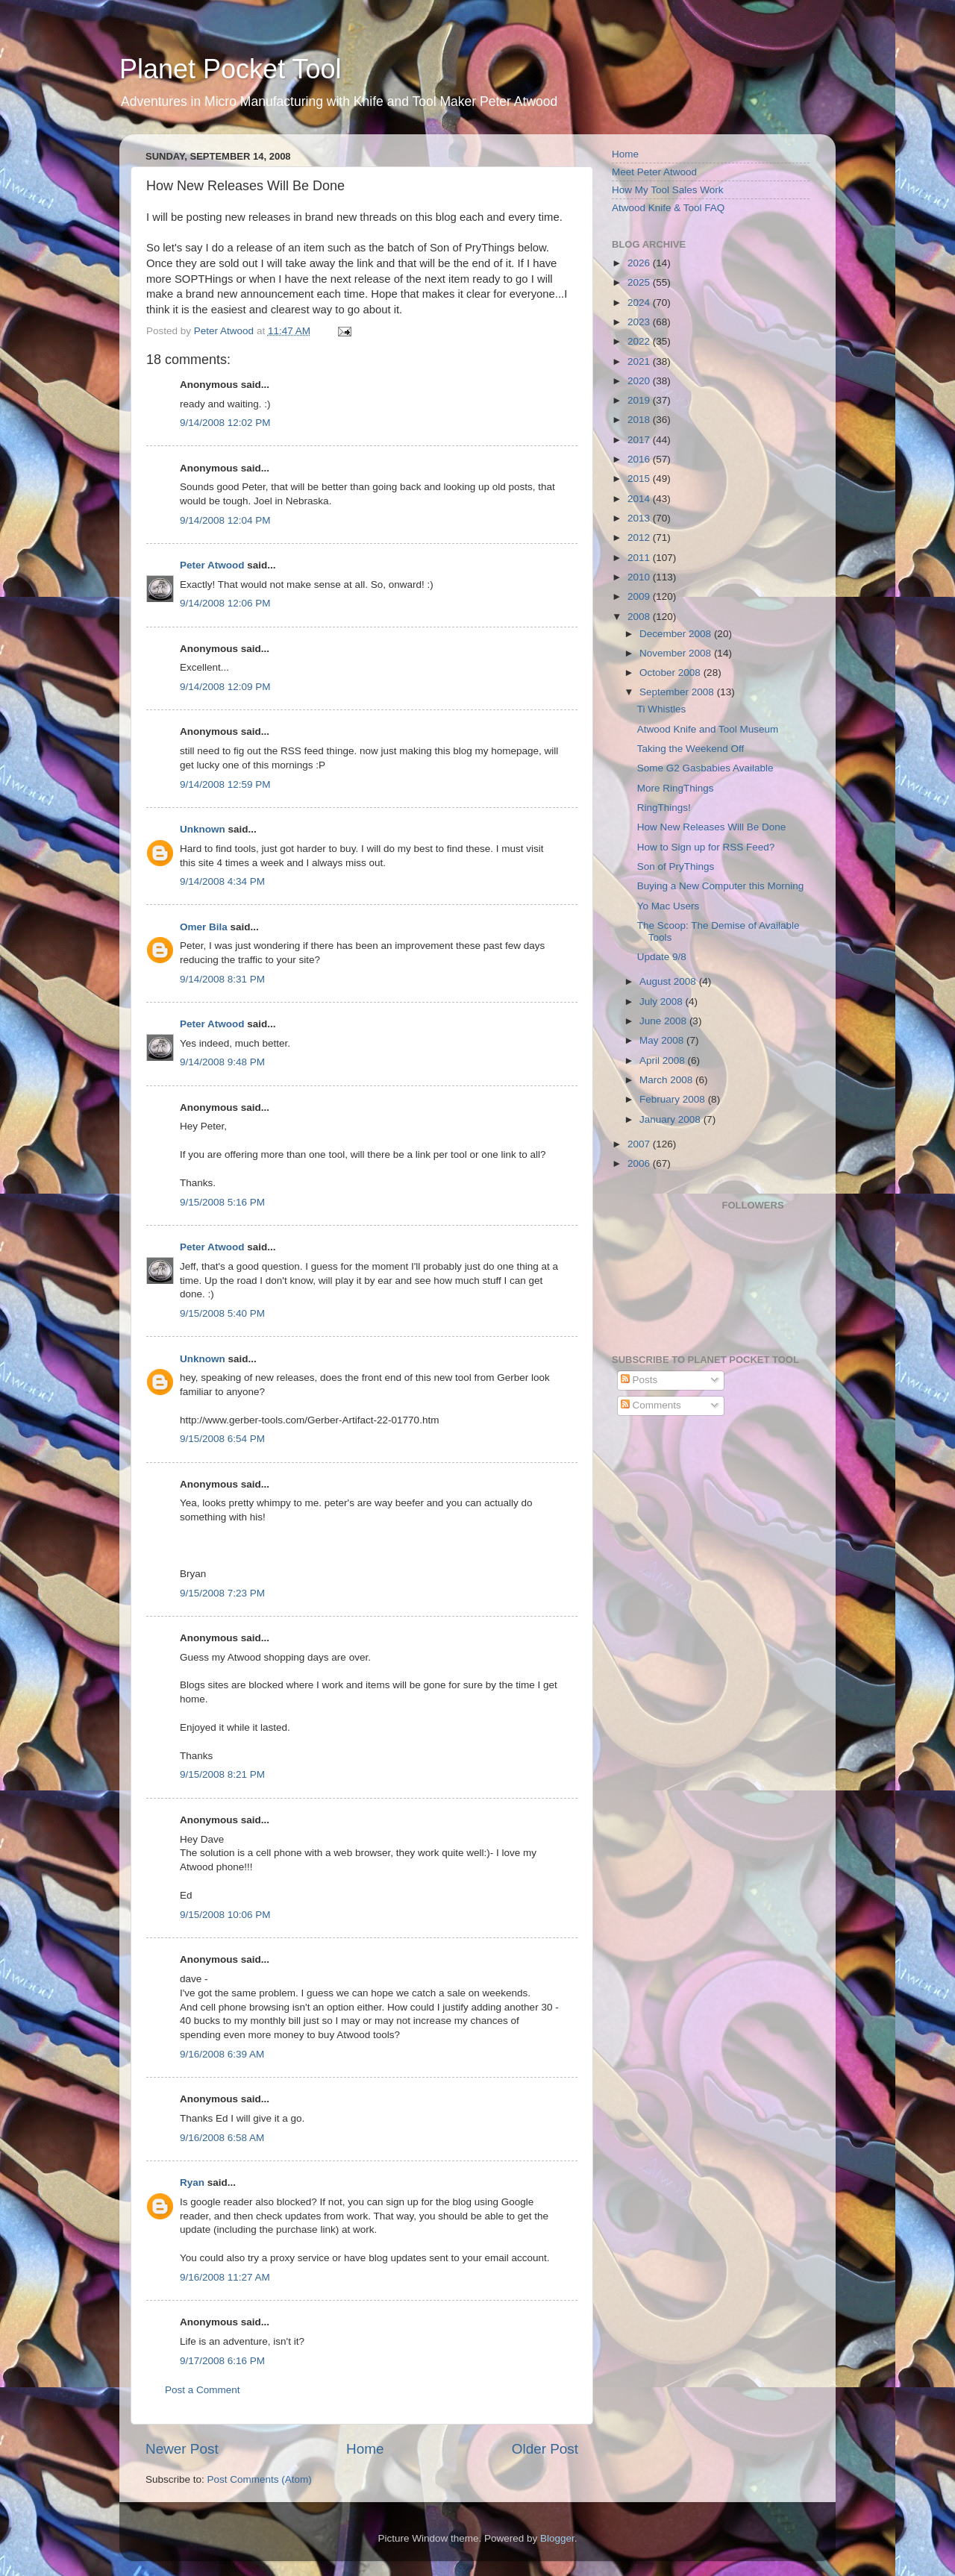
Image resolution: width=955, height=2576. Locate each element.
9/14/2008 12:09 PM (225, 686)
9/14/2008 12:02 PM (225, 422)
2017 (640, 439)
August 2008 (669, 981)
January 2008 (671, 1119)
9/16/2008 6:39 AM (222, 2054)
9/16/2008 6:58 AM (222, 2137)
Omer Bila (204, 927)
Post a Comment (202, 2389)
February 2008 (673, 1099)
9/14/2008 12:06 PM (225, 603)
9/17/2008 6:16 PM (222, 2360)
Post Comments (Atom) (259, 2479)
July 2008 (662, 1001)
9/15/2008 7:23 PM (222, 1593)
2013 (640, 518)
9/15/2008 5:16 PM (222, 1202)
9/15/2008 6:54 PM (222, 1438)
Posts (639, 1379)
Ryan (192, 2182)
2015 (640, 478)
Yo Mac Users (668, 906)
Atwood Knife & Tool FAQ (668, 207)
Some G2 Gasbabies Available (705, 768)
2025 (640, 282)
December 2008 (676, 633)
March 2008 (667, 1079)
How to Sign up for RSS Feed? (706, 847)
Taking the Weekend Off (691, 748)
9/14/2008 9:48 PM (222, 1062)
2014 (640, 498)
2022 (640, 341)
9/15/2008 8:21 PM (222, 1774)
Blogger (557, 2538)
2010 (640, 577)
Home (364, 2449)
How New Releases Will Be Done (711, 827)
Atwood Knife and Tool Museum (708, 729)
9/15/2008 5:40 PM (222, 1313)
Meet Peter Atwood (654, 172)
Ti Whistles (661, 709)
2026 (640, 263)
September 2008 (678, 692)
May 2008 (662, 1040)
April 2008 (663, 1060)
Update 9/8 (661, 956)
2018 (640, 419)
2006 (640, 1163)
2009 (640, 596)
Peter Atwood (212, 565)
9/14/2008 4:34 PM (222, 881)
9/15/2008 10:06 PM (225, 1914)
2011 (640, 557)
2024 (640, 302)
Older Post (545, 2449)
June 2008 (664, 1021)
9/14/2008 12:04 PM (225, 520)
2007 (640, 1144)
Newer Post (182, 2449)
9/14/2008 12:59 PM (225, 784)
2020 (640, 380)
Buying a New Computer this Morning (720, 885)
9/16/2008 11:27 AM (225, 2277)
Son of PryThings (676, 866)
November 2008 (676, 653)
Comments (651, 1405)
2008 (640, 616)
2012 (640, 537)
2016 (640, 459)
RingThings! (664, 807)
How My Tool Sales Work (668, 189)
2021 (640, 361)
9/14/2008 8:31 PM (222, 979)
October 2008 (671, 672)
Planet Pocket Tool (230, 69)
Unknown (202, 829)
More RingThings (675, 788)
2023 (640, 322)
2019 (640, 400)
